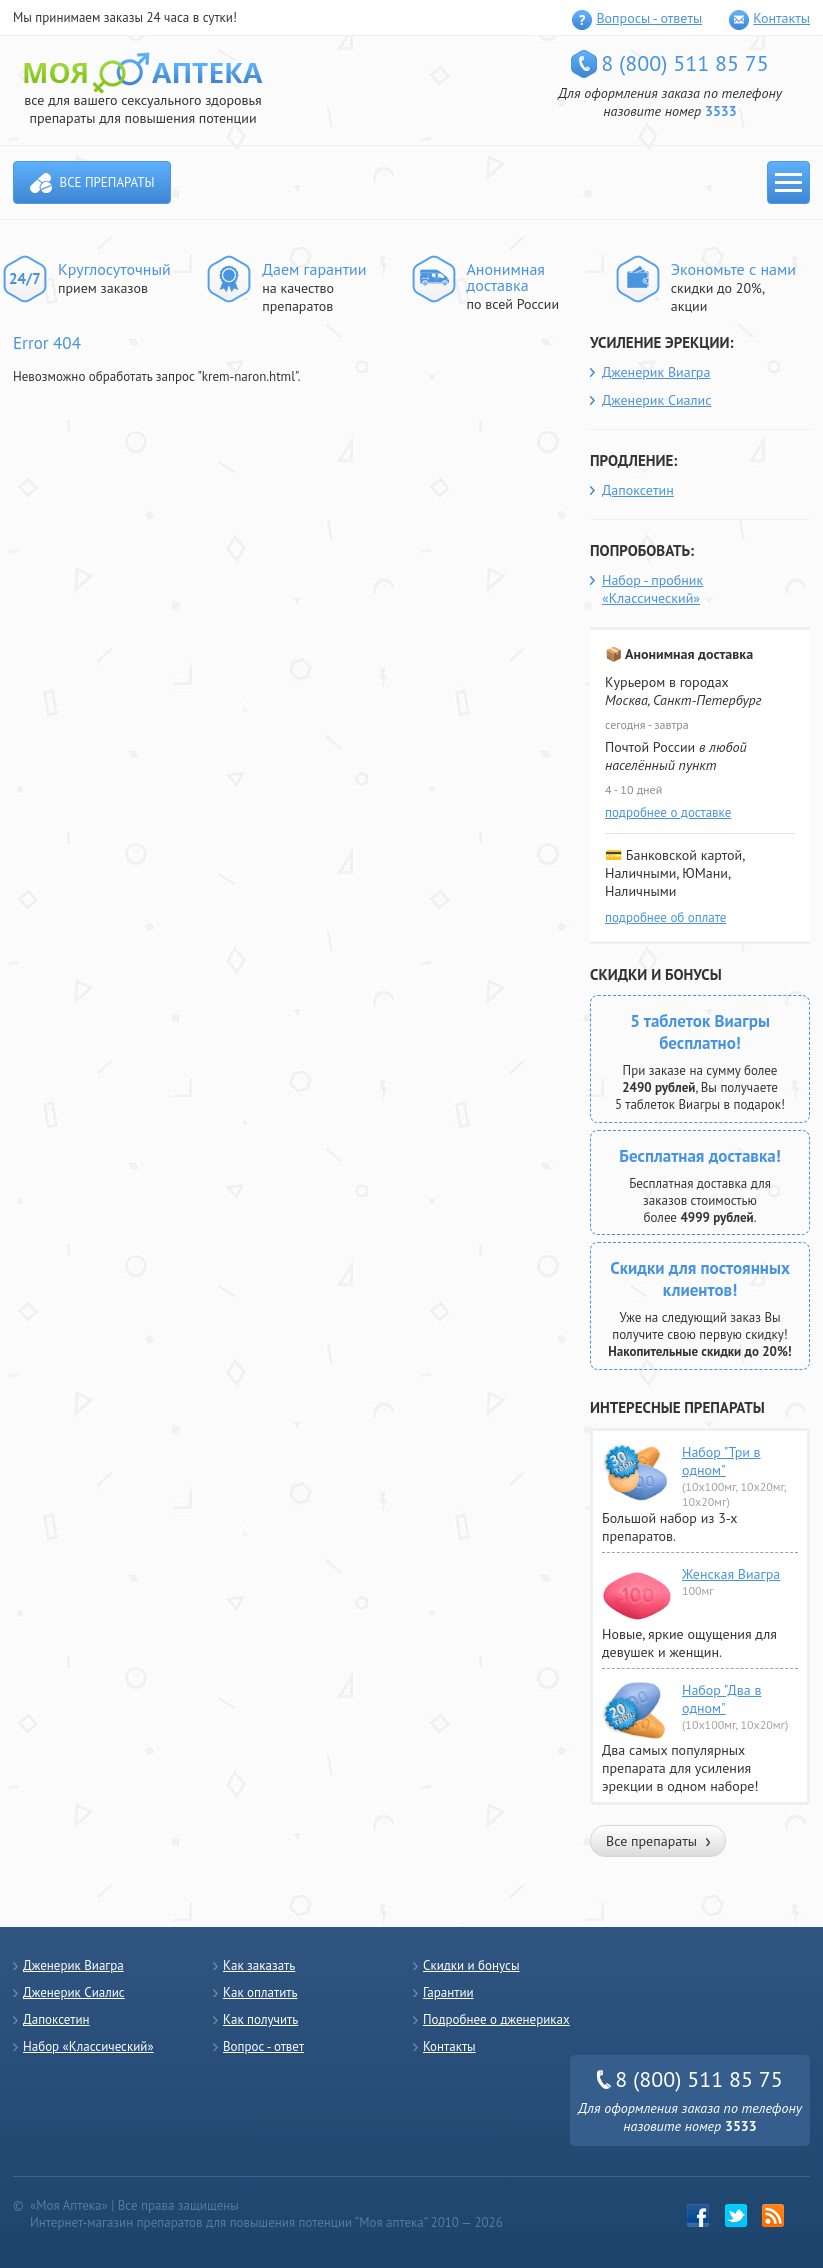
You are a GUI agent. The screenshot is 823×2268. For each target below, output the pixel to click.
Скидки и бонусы (471, 1965)
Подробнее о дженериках (496, 2019)
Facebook (698, 2215)
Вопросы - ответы (649, 18)
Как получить (260, 2019)
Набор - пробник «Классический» (652, 589)
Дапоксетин (638, 490)
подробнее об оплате (665, 917)
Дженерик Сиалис (657, 400)
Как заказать (259, 1965)
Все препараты (107, 182)
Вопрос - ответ (263, 2046)
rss (773, 2215)
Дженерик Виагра (656, 372)
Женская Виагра (731, 1574)
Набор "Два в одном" (722, 1699)
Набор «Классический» (88, 2046)
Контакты (781, 18)
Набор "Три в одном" (721, 1461)
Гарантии (448, 1992)
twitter (736, 2215)
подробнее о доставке (668, 812)
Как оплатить (260, 1992)
